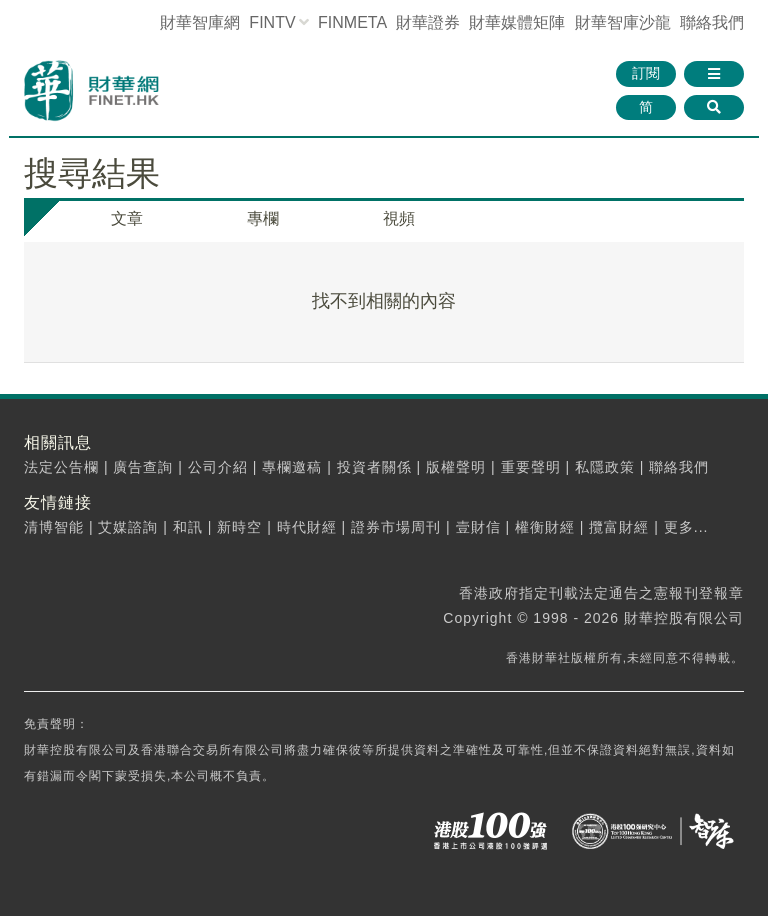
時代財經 (307, 527)
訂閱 (646, 73)
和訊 (188, 527)
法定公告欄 (61, 467)
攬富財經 (619, 527)
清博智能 (54, 527)
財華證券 (428, 22)
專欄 (263, 218)
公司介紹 (218, 467)
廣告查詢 (143, 467)
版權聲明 (456, 467)
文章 (127, 218)
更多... (686, 527)
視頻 (399, 218)
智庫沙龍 (623, 22)
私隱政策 (605, 467)
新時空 (239, 527)
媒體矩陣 (517, 22)
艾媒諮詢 (128, 527)
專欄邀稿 (292, 467)
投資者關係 (374, 467)
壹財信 (478, 527)
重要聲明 (531, 467)
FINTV (272, 22)
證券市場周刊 (396, 527)
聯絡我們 (712, 22)
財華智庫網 (200, 22)
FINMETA (352, 22)
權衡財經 (545, 527)
